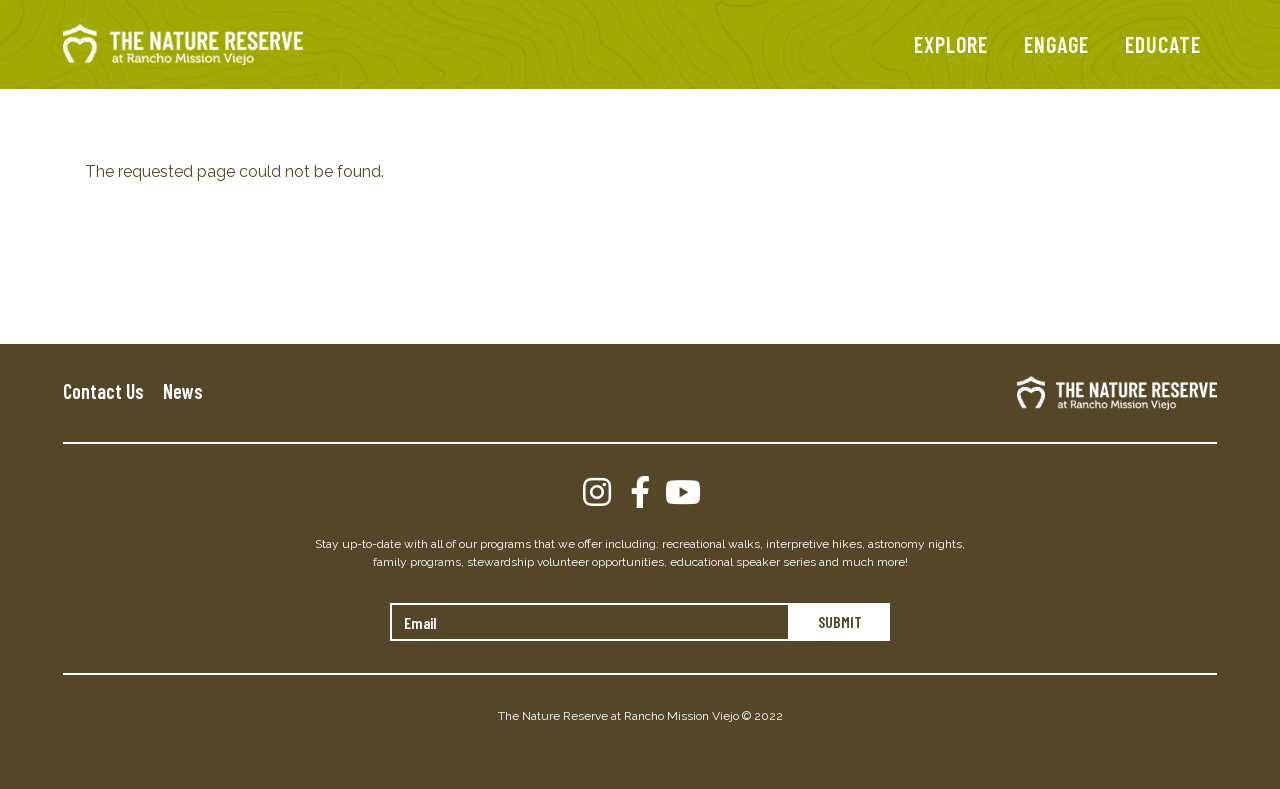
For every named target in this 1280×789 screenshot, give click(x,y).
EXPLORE (951, 44)
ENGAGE (1056, 44)
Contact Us (103, 391)
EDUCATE (1163, 44)
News (183, 391)
